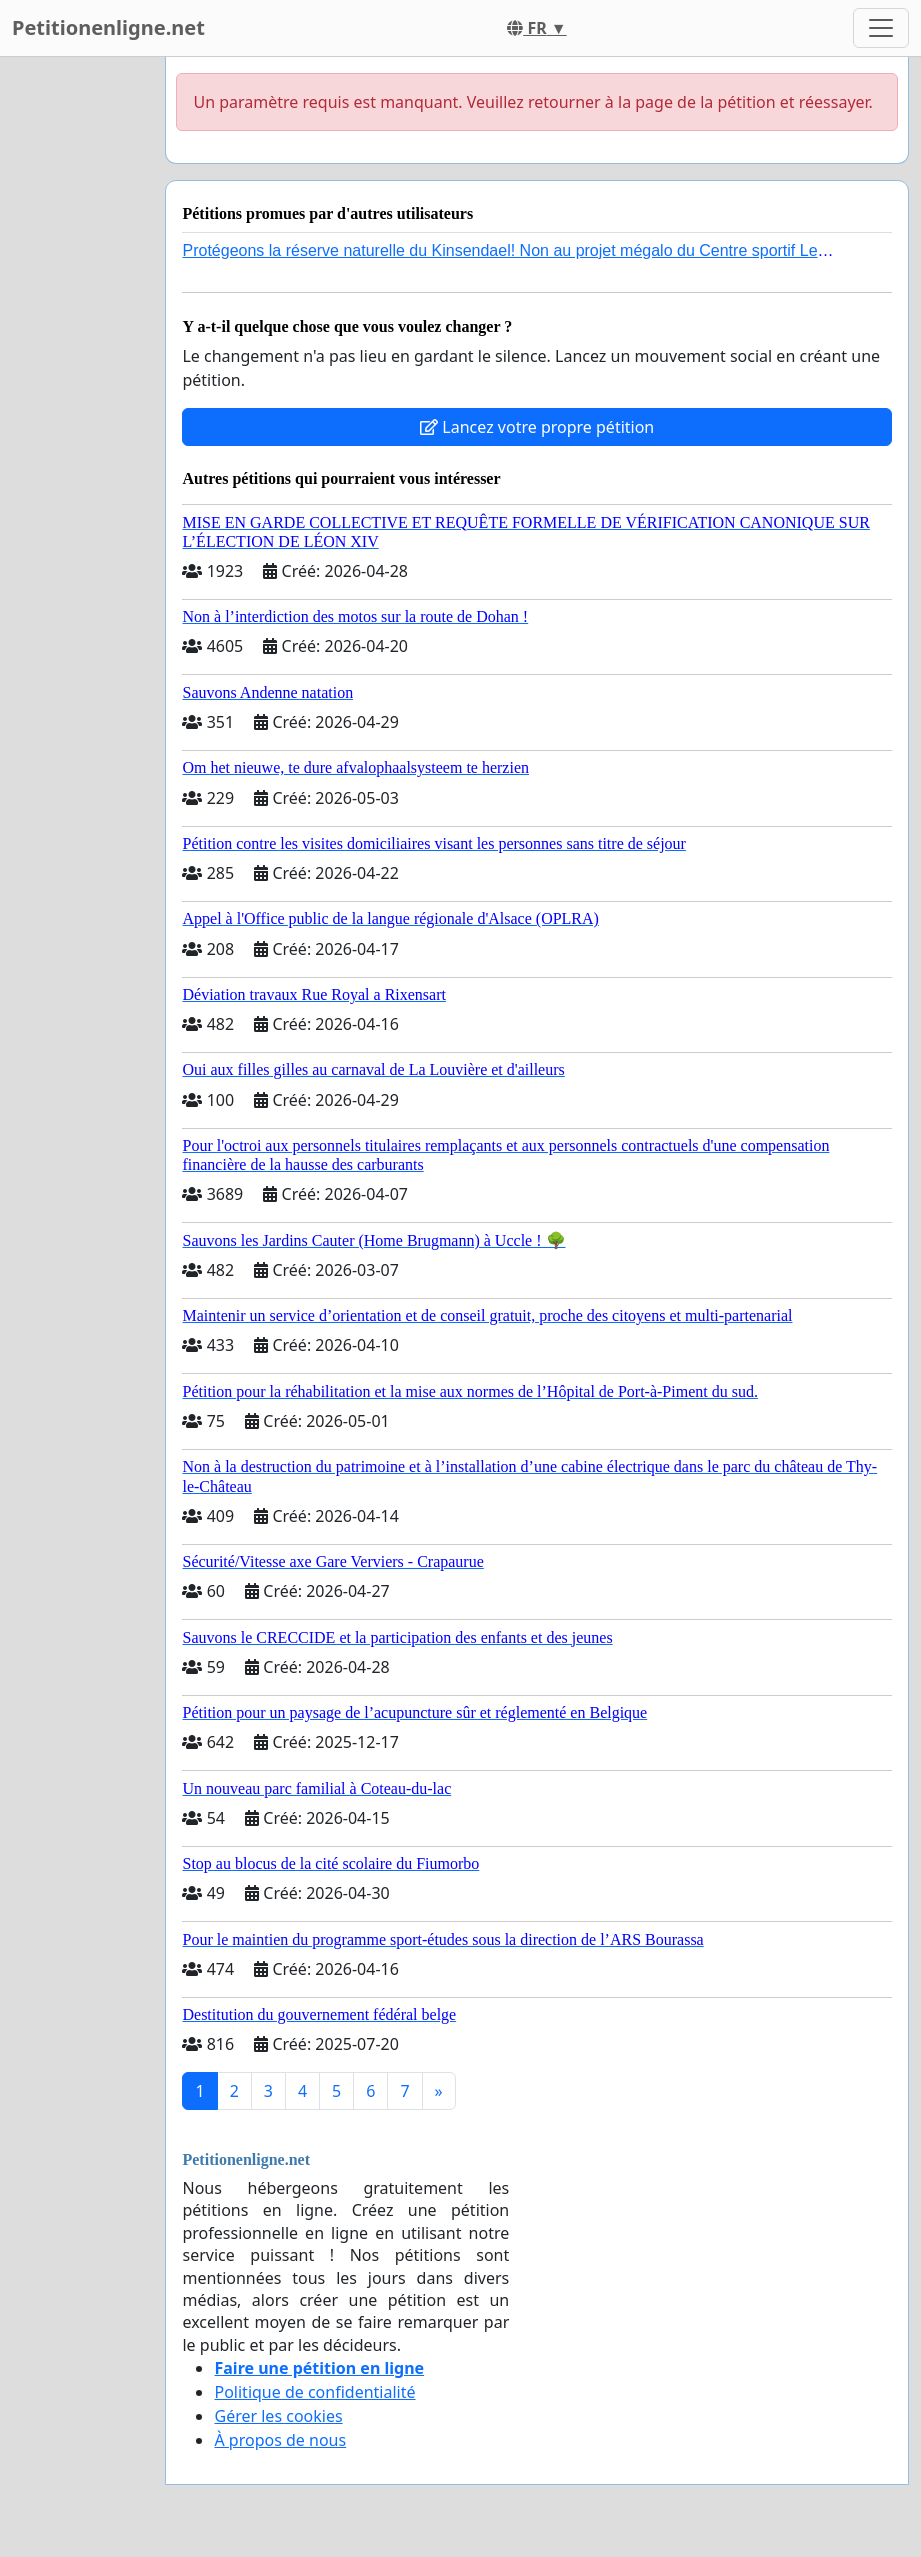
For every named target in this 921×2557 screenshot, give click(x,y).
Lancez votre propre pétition (537, 427)
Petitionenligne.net (108, 27)
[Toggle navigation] (881, 28)
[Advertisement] (76, 357)
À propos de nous (280, 2440)
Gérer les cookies (278, 2416)
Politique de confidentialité (314, 2392)
